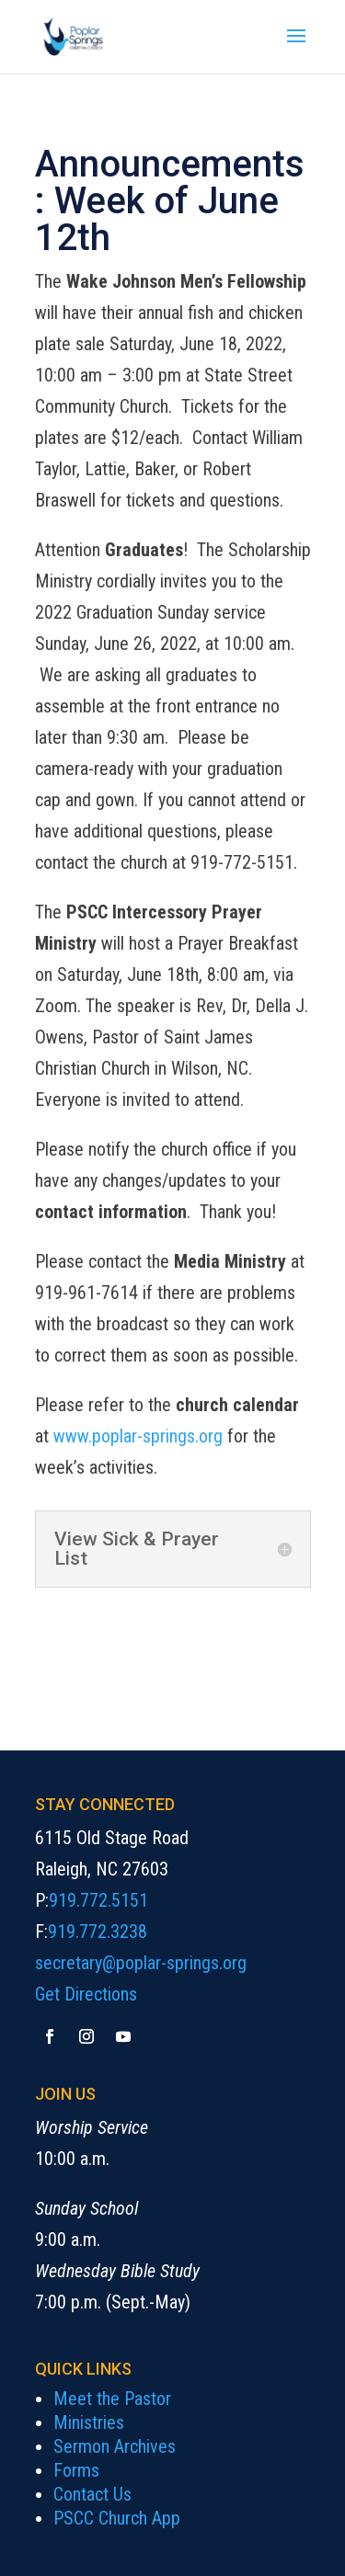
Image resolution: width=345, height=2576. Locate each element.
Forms (76, 2470)
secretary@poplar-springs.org (141, 1963)
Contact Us (92, 2494)
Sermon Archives (114, 2446)
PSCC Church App (116, 2518)
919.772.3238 (97, 1932)
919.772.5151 (98, 1900)
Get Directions (86, 1994)
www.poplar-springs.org (138, 1436)
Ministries (88, 2422)
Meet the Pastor (112, 2399)
